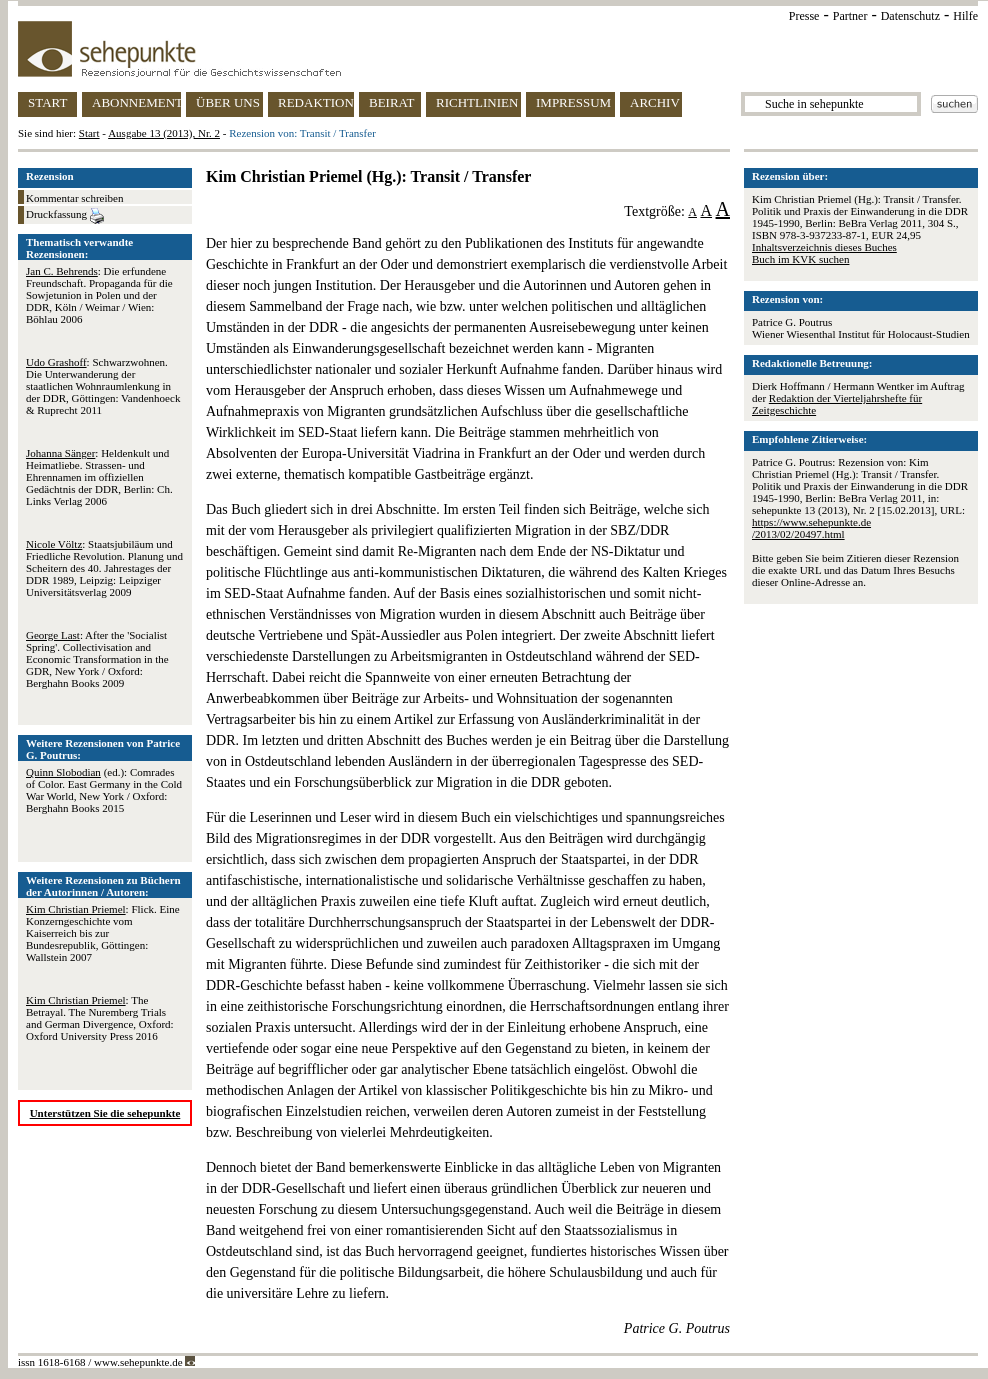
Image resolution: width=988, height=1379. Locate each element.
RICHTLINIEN (477, 102)
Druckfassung (65, 216)
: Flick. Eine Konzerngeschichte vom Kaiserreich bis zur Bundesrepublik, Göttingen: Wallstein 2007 (103, 933)
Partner (850, 16)
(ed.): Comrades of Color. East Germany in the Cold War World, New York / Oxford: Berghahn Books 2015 (104, 790)
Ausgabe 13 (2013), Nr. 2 (164, 133)
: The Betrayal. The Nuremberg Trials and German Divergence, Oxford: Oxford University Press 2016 (100, 1018)
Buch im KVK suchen (800, 259)
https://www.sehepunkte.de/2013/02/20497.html (811, 528)
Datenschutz (910, 16)
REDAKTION (316, 102)
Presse (804, 16)
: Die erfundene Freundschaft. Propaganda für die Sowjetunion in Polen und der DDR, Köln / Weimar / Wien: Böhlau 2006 (99, 295)
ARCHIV (655, 102)
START (47, 102)
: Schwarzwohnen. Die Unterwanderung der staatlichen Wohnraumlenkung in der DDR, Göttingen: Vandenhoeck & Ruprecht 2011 (103, 386)
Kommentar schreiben (74, 198)
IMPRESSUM (573, 102)
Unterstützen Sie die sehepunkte (105, 1113)
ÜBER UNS (228, 102)
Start (89, 133)
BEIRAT (392, 102)
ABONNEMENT (136, 102)
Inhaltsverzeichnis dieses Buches (824, 247)
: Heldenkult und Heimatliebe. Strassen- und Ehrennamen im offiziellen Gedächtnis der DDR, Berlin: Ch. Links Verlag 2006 (99, 477)
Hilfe (965, 16)
